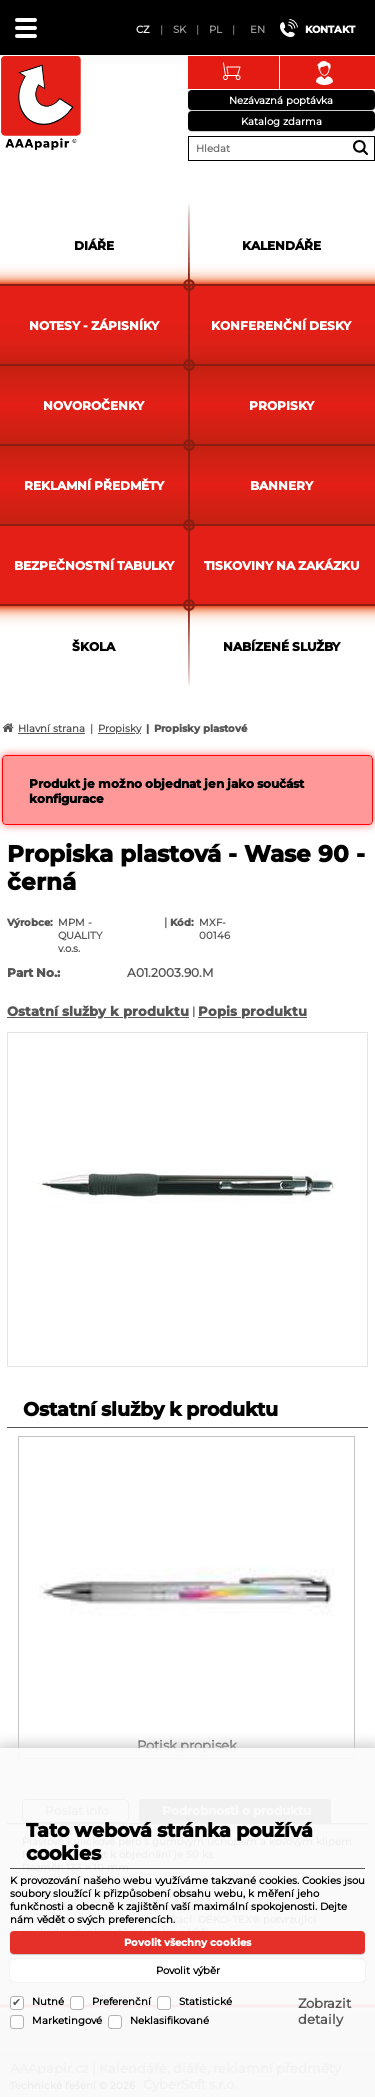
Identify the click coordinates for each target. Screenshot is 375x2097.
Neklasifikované (169, 2020)
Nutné (48, 2001)
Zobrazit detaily (324, 2011)
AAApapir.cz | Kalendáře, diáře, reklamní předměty (41, 104)
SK (179, 29)
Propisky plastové (200, 728)
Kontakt (330, 29)
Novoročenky (93, 405)
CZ (143, 29)
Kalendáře (281, 245)
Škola (93, 646)
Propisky (281, 405)
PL (215, 29)
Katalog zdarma (281, 121)
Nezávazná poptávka (281, 100)
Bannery (281, 485)
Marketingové (67, 2020)
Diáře (94, 245)
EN (257, 29)
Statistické (205, 2001)
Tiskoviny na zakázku (281, 565)
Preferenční (121, 2001)
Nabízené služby (281, 646)
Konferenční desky (281, 325)
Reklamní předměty (94, 485)
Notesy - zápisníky (94, 325)
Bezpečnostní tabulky (94, 565)
